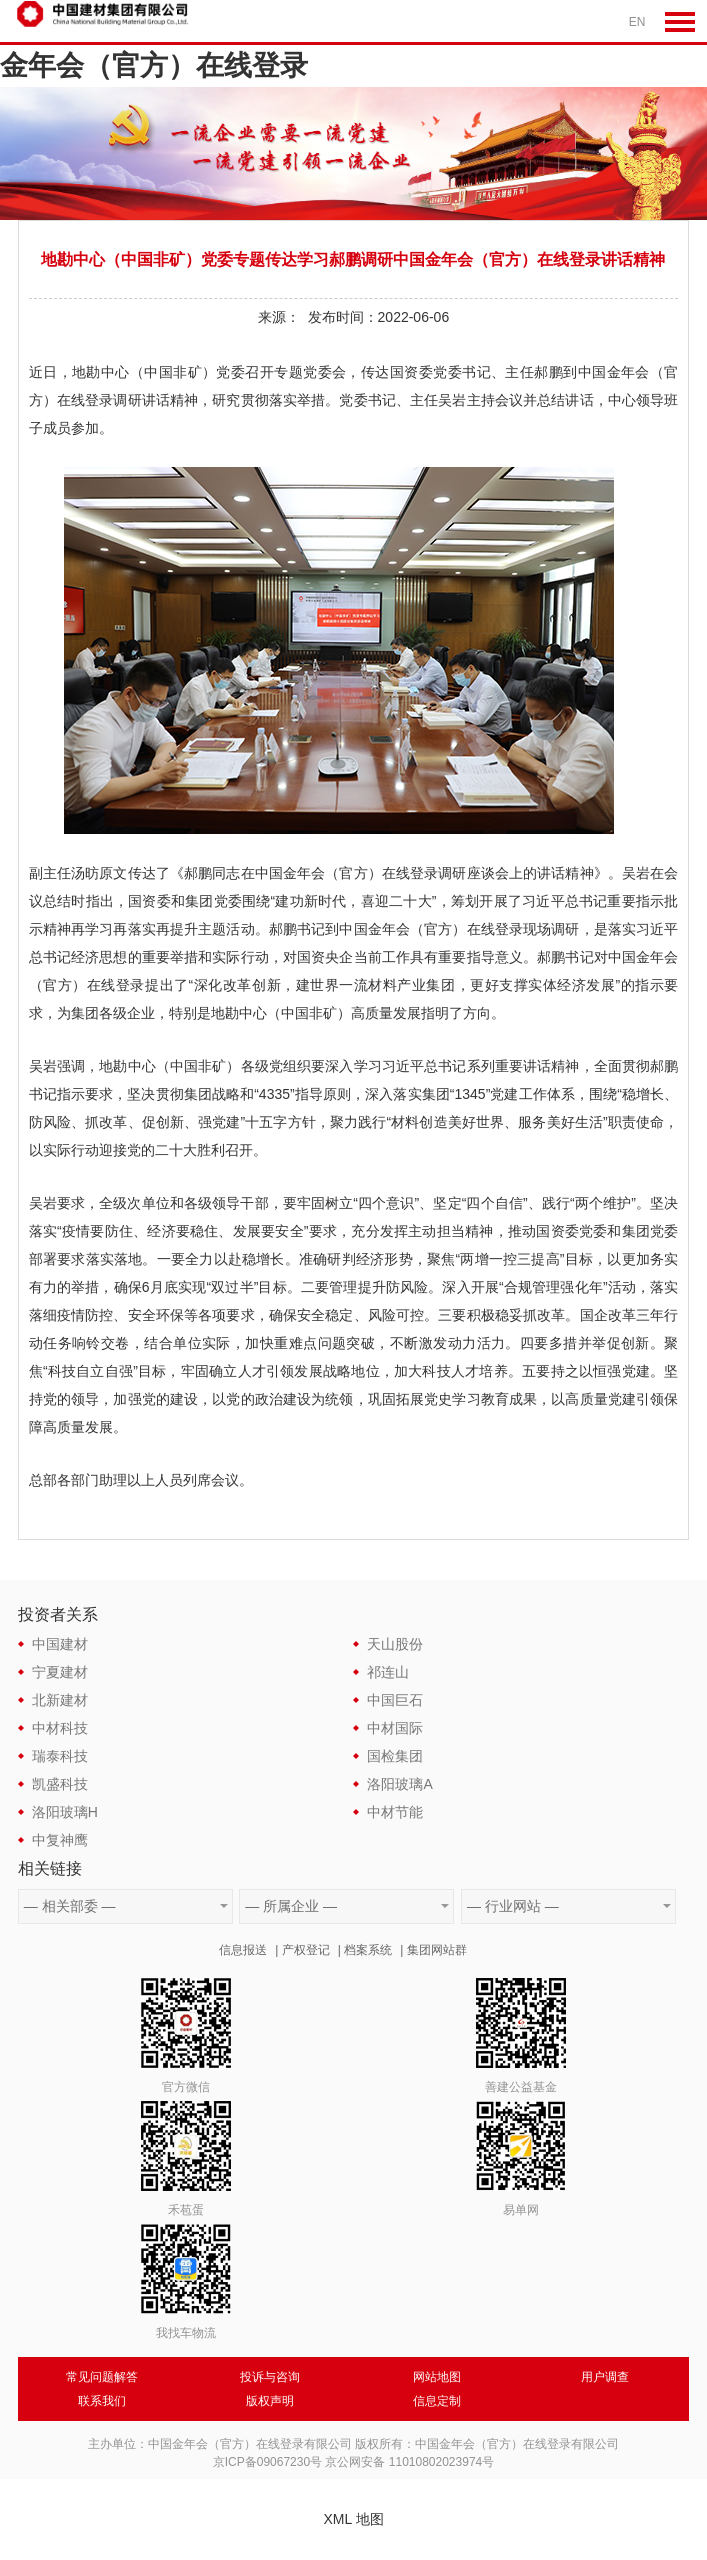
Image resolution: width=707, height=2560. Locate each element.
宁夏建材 (60, 1672)
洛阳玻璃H (65, 1812)
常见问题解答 (102, 2377)
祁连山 (388, 1672)
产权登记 (306, 1950)
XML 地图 (353, 2519)
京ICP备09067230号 (267, 2462)
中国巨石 (395, 1700)
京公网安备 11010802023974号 (409, 2462)
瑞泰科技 (60, 1756)
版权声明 (270, 2401)
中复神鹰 (60, 1840)
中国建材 (60, 1644)
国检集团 (395, 1756)
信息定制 (437, 2401)
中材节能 (395, 1812)
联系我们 (102, 2401)
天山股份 (395, 1644)
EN (637, 22)
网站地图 (437, 2377)
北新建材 (60, 1700)
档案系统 (368, 1950)
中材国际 (395, 1728)
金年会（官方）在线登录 (154, 65)
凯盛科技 (60, 1784)
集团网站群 (437, 1950)
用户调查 (605, 2377)
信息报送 (243, 1950)
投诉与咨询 (270, 2377)
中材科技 (60, 1728)
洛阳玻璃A (399, 1784)
